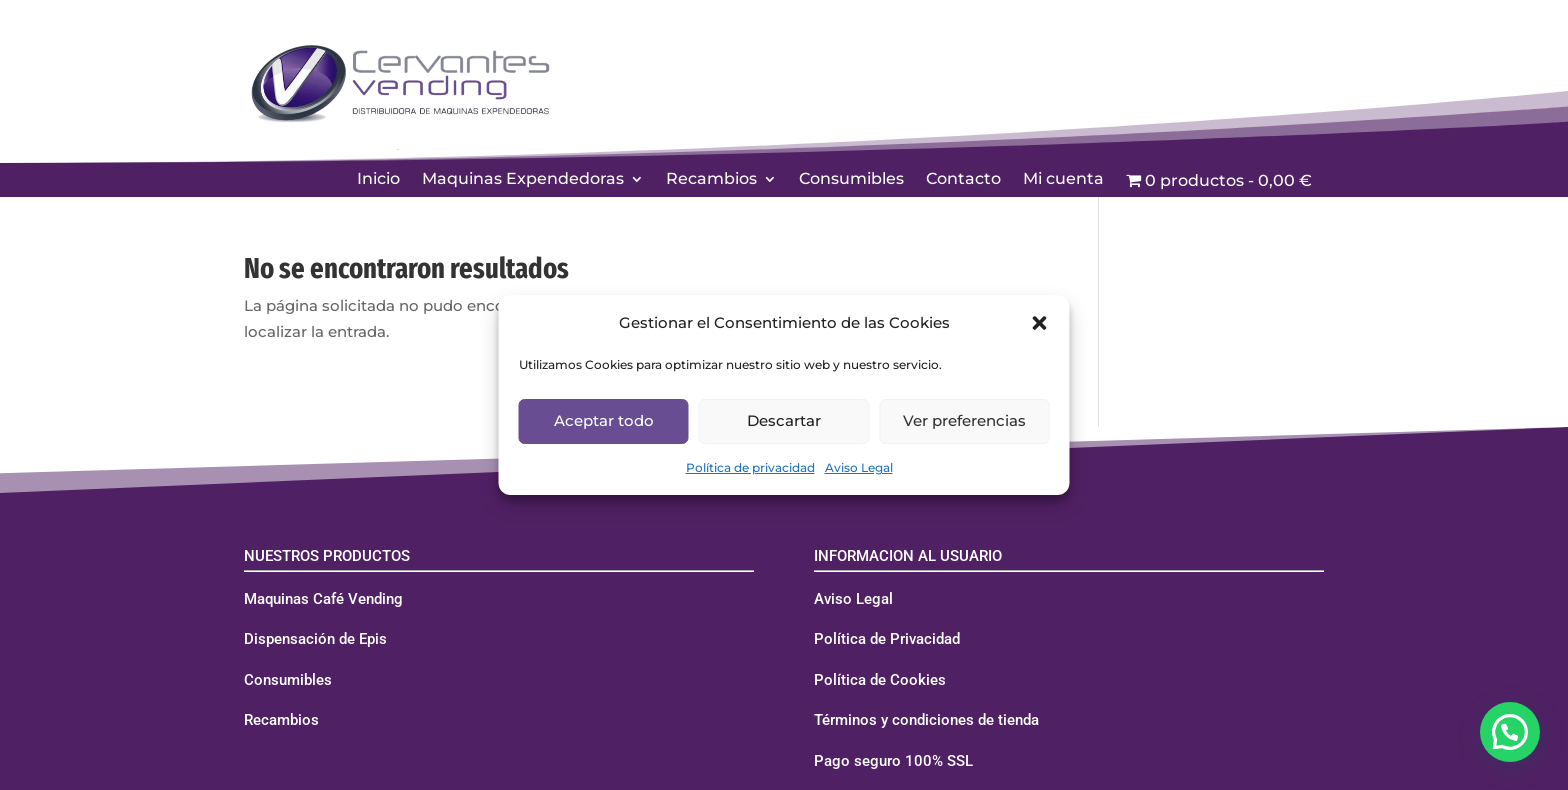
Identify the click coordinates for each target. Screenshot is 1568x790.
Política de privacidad (750, 467)
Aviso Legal (859, 467)
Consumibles (851, 180)
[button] (1040, 323)
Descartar (784, 420)
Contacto (963, 180)
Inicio (378, 180)
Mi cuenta (1063, 180)
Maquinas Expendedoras (523, 180)
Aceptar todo (604, 420)
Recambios (711, 180)
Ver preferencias (964, 420)
